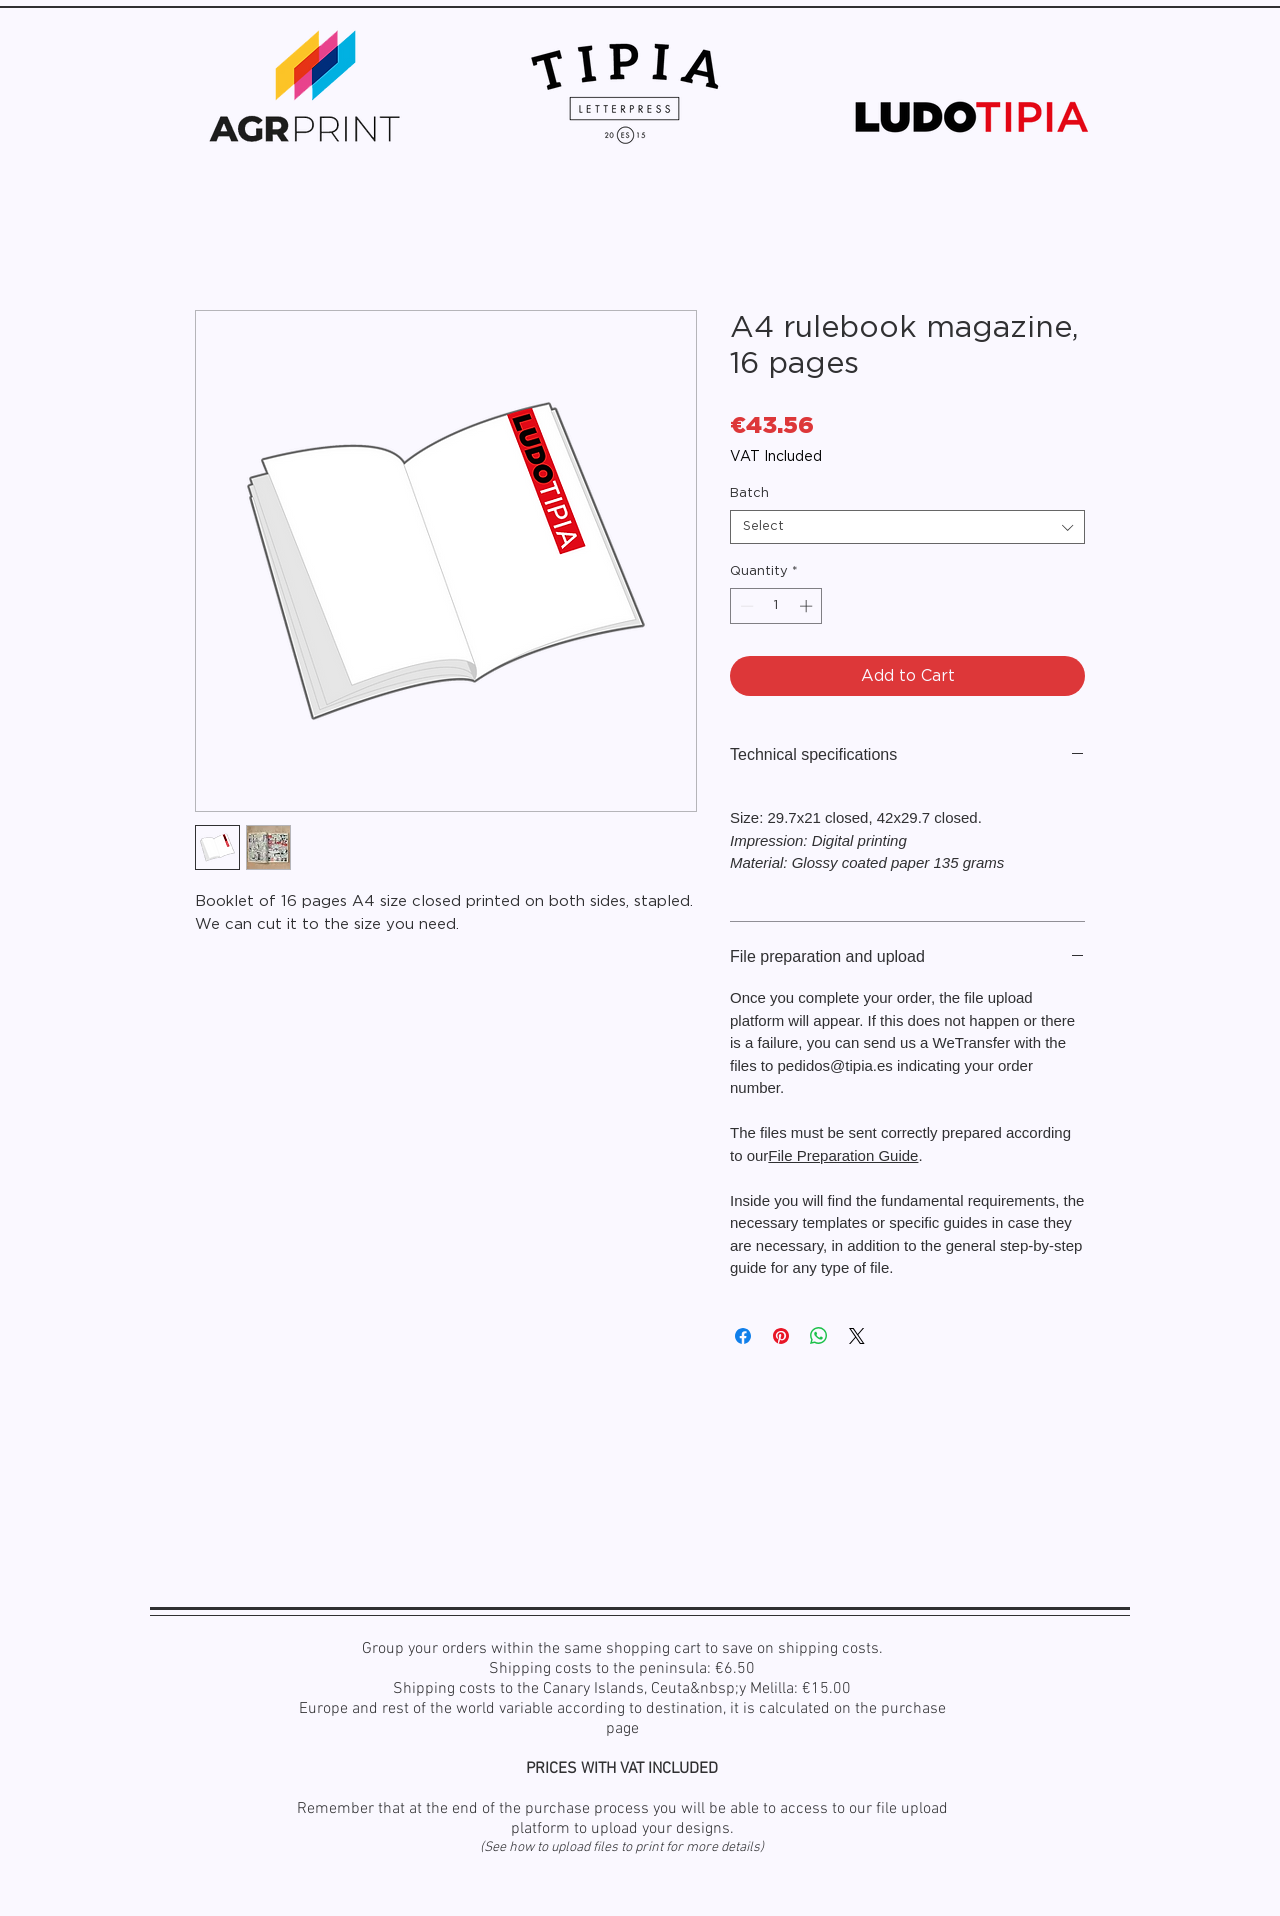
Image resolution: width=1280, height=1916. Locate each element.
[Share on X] (857, 1336)
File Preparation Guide (843, 1155)
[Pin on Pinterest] (781, 1336)
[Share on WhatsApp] (819, 1336)
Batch (749, 493)
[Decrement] (745, 606)
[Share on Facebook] (743, 1336)
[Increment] (808, 606)
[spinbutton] (776, 606)
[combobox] (907, 527)
